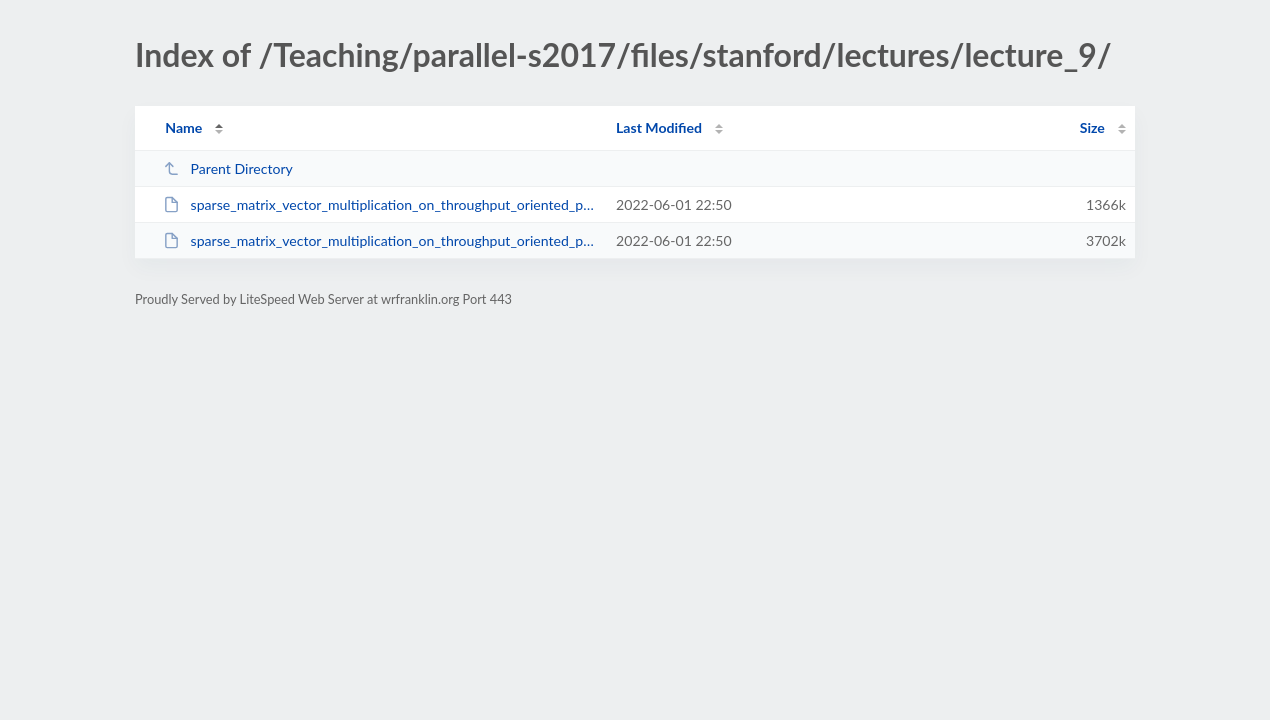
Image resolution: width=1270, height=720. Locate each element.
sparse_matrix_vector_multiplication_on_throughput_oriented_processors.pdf (380, 204)
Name (183, 127)
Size (1092, 127)
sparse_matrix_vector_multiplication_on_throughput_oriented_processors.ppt (380, 240)
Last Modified (659, 127)
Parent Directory (228, 168)
